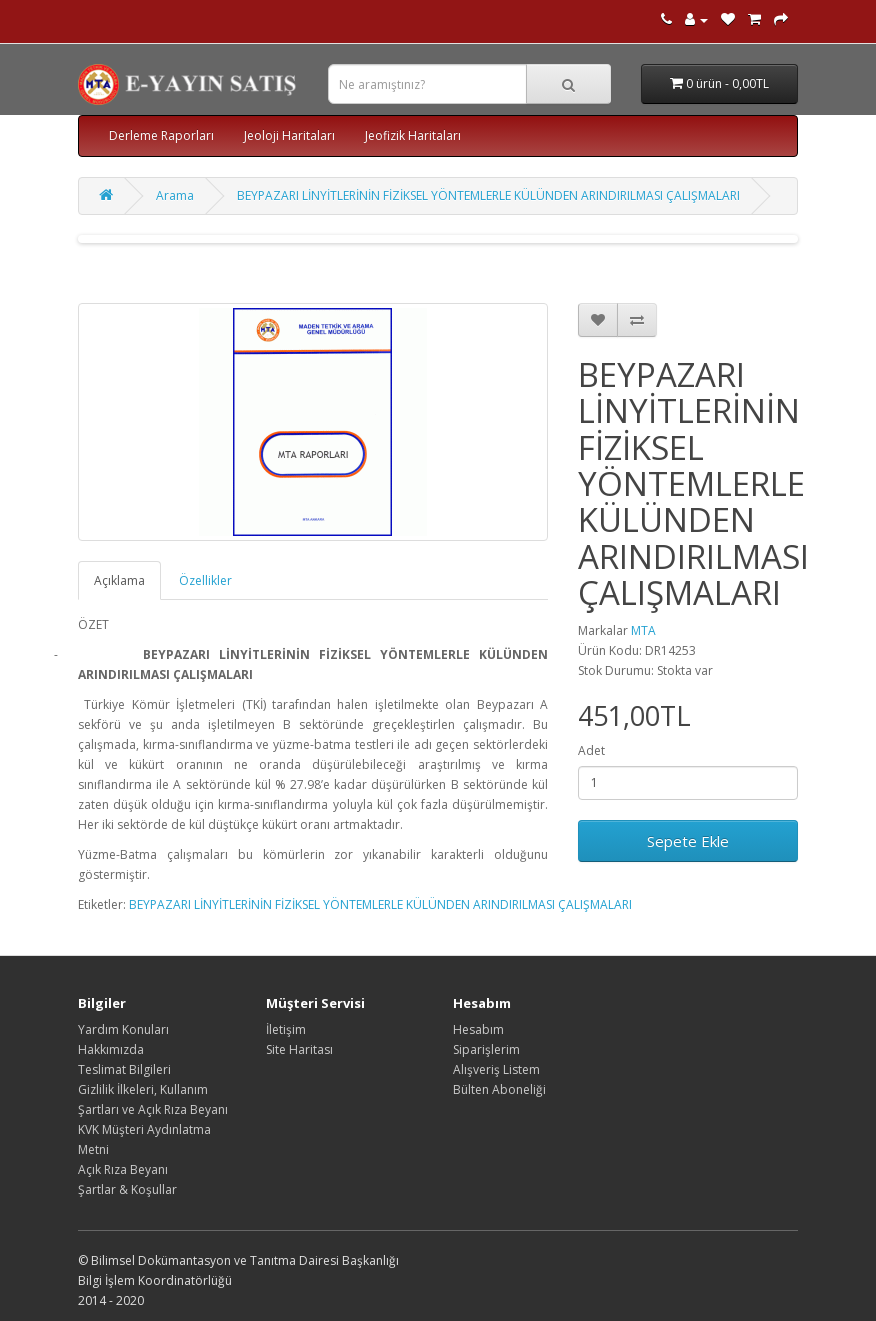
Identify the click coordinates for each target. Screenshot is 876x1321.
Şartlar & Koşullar (127, 1189)
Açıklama (119, 580)
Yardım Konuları (123, 1029)
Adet (591, 750)
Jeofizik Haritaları (413, 135)
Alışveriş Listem (496, 1069)
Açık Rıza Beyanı (123, 1169)
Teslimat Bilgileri (124, 1069)
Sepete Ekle (688, 841)
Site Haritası (299, 1049)
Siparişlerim (486, 1049)
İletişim (286, 1029)
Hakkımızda (111, 1049)
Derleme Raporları (161, 135)
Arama (175, 195)
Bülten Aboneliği (499, 1089)
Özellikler (205, 580)
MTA (643, 630)
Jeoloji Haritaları (289, 135)
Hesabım (478, 1029)
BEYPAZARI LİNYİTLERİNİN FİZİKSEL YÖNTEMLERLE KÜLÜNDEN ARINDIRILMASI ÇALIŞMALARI (488, 195)
